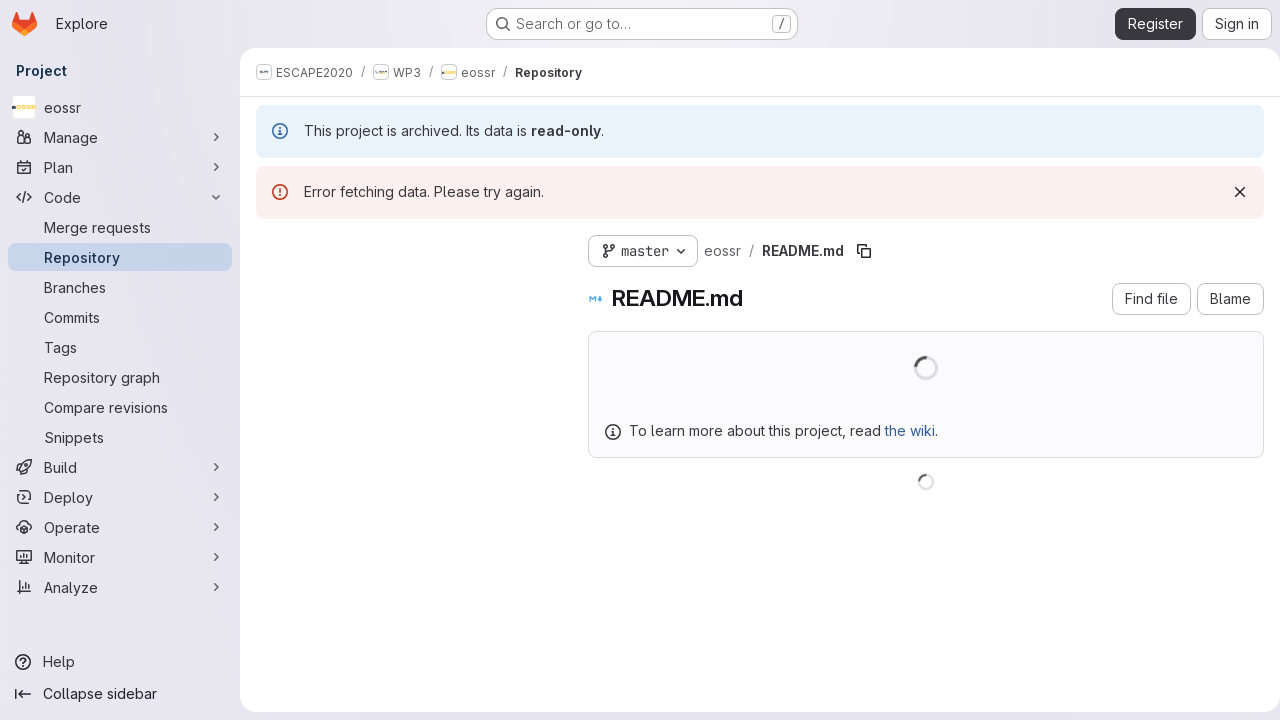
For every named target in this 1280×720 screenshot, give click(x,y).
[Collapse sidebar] (120, 694)
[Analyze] (120, 587)
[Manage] (120, 137)
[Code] (120, 197)
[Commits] (120, 317)
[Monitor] (120, 557)
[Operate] (120, 527)
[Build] (120, 467)
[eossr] (120, 107)
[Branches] (120, 287)
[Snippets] (120, 437)
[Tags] (120, 347)
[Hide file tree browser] (272, 247)
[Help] (120, 662)
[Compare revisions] (120, 407)
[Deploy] (120, 497)
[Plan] (120, 167)
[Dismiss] (1232, 192)
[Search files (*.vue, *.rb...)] (406, 287)
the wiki (910, 430)
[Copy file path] (864, 251)
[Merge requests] (120, 227)
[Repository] (120, 257)
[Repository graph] (120, 377)
